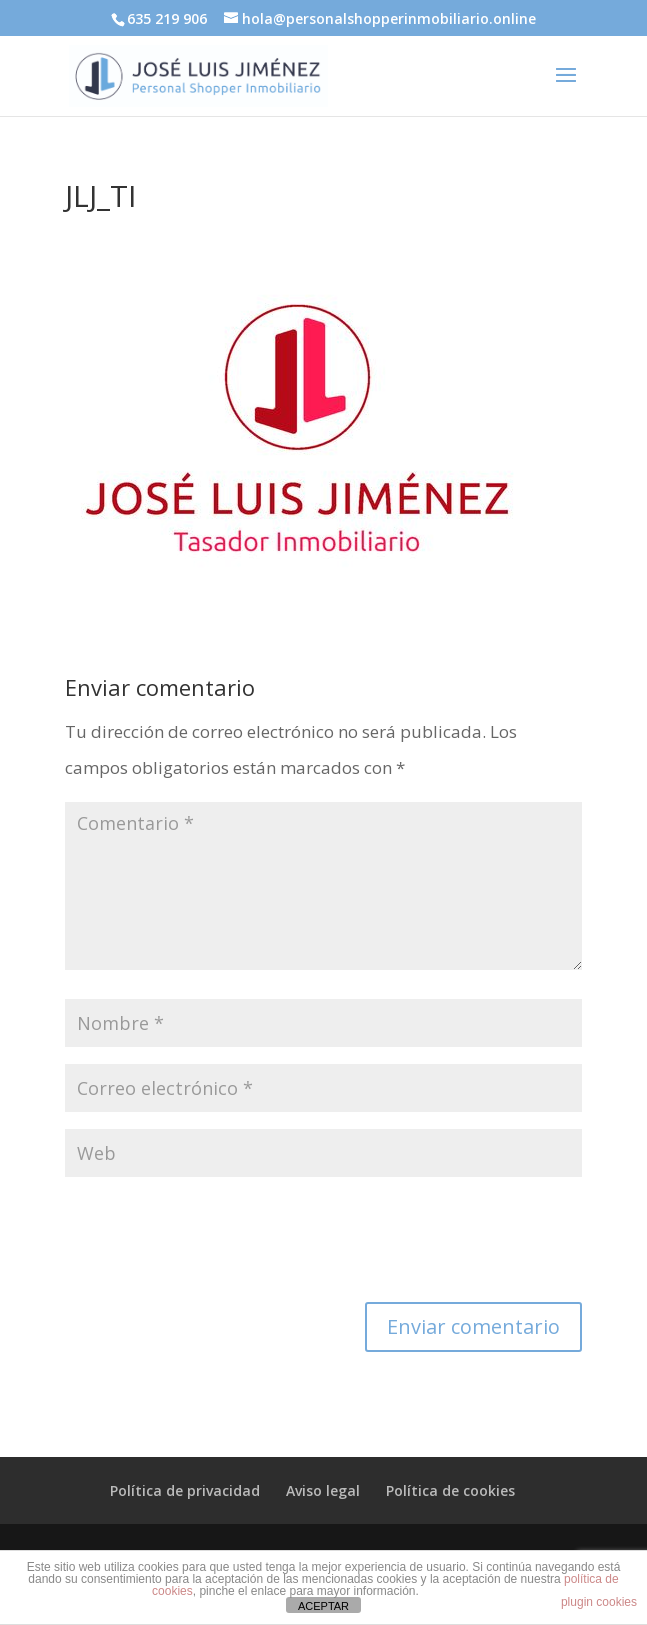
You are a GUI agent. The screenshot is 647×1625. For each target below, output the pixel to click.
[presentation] (217, 1243)
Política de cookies (450, 1490)
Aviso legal (323, 1490)
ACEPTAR (323, 1606)
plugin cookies (599, 1602)
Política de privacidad (185, 1490)
